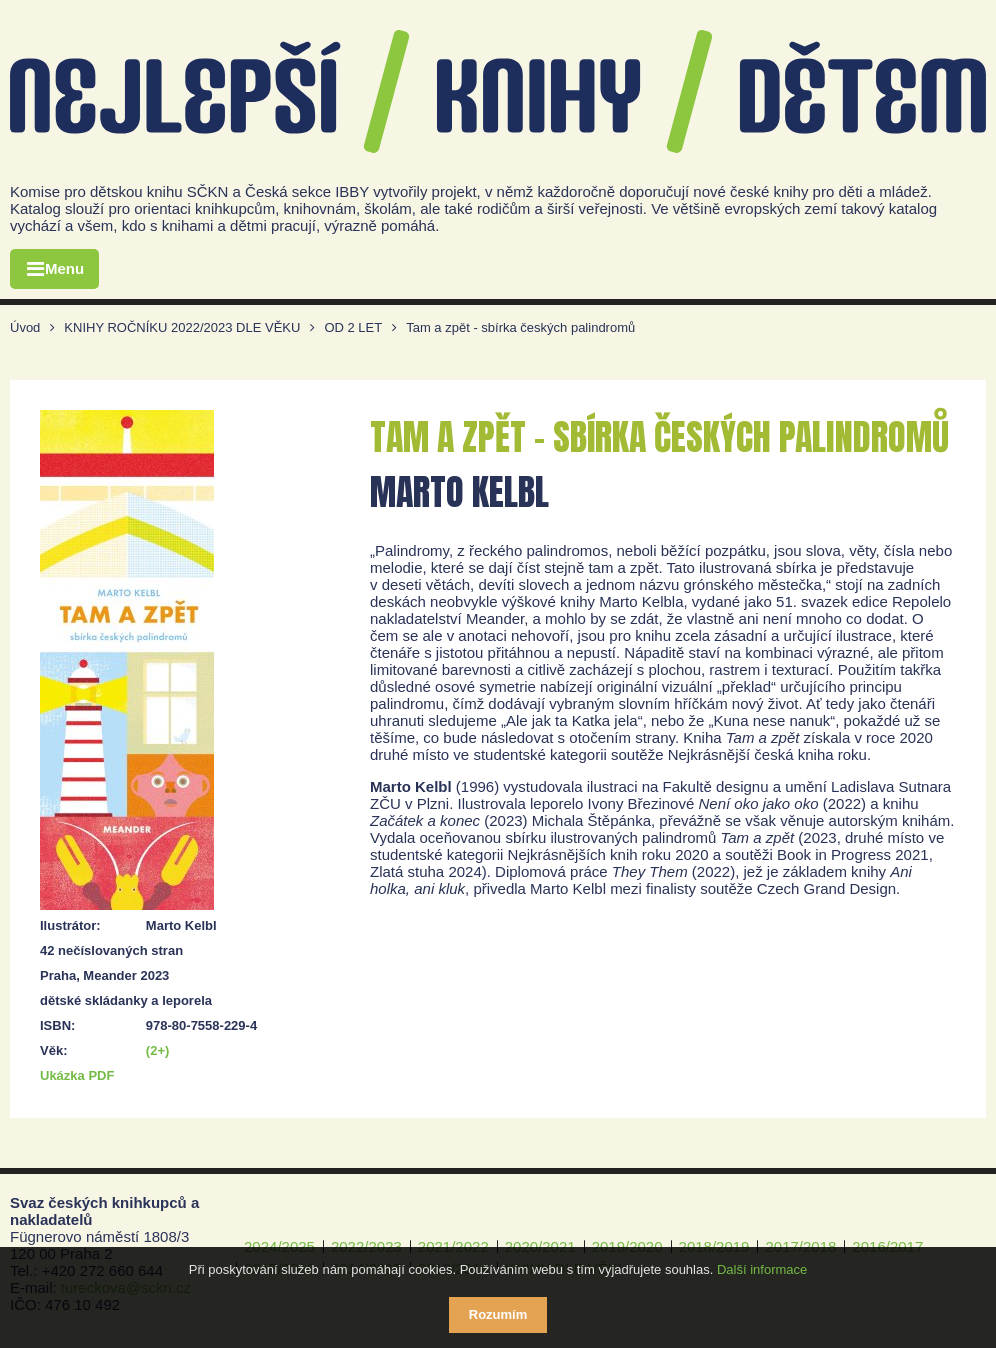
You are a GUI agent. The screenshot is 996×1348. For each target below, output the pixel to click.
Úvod (25, 327)
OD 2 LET (353, 327)
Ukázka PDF (77, 1075)
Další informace (762, 1269)
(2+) (157, 1050)
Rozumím (498, 1314)
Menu (64, 268)
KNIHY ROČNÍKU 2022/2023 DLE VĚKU (182, 327)
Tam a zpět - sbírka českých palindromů (520, 327)
